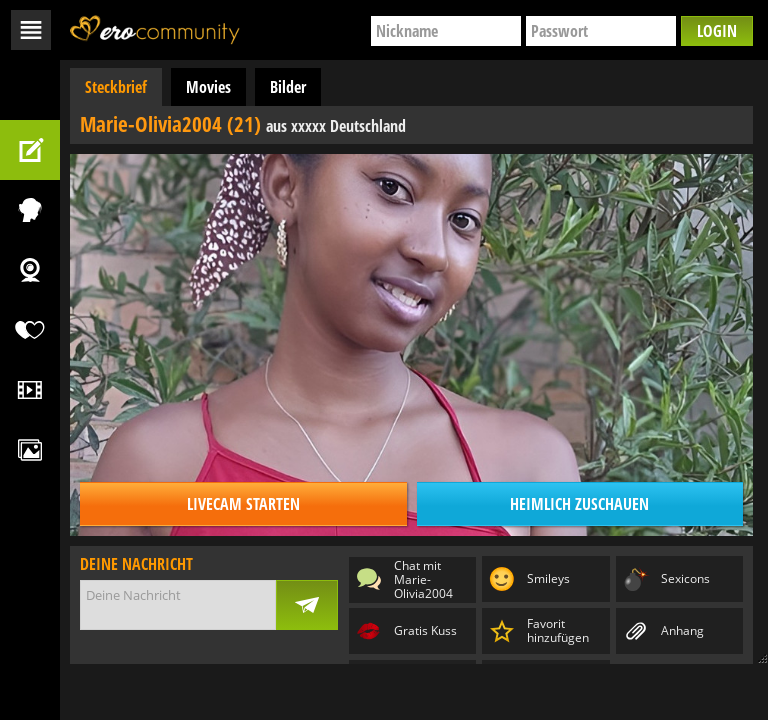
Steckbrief (116, 87)
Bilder (288, 87)
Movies (208, 87)
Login (717, 31)
